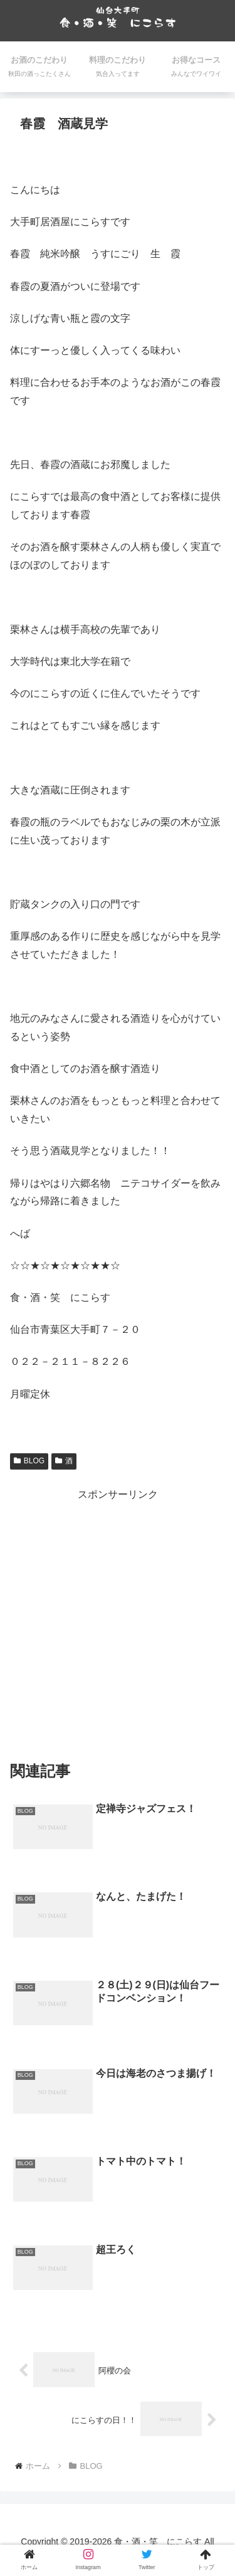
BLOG (29, 1460)
